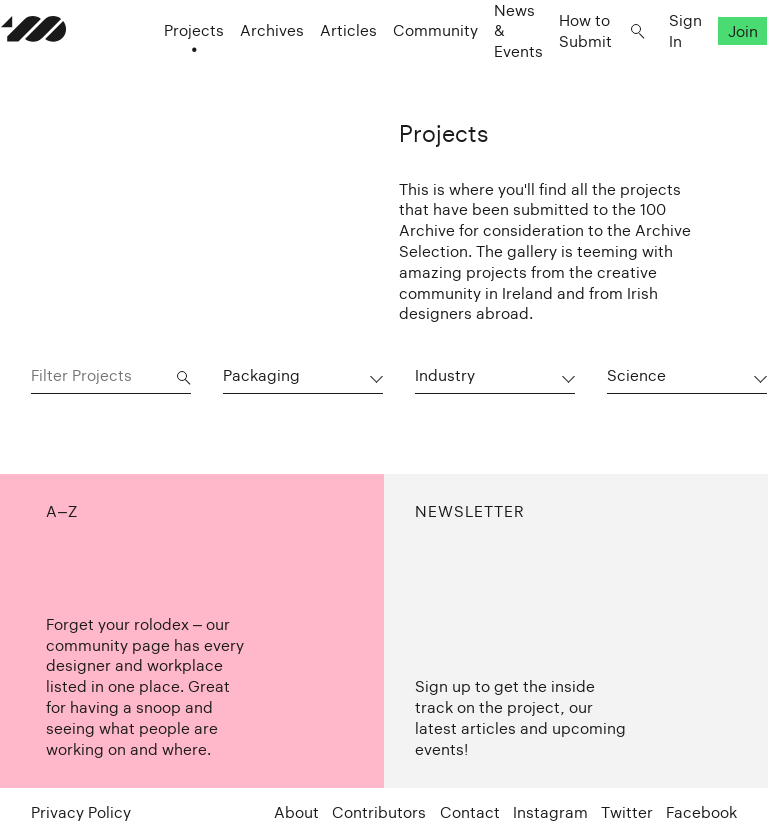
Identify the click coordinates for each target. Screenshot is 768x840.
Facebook (701, 812)
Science (636, 375)
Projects (164, 70)
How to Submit (555, 70)
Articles (318, 70)
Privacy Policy (81, 812)
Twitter (627, 812)
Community (405, 70)
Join (713, 70)
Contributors (379, 812)
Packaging (261, 375)
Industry (445, 375)
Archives (242, 70)
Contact (470, 812)
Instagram (550, 812)
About (296, 812)
